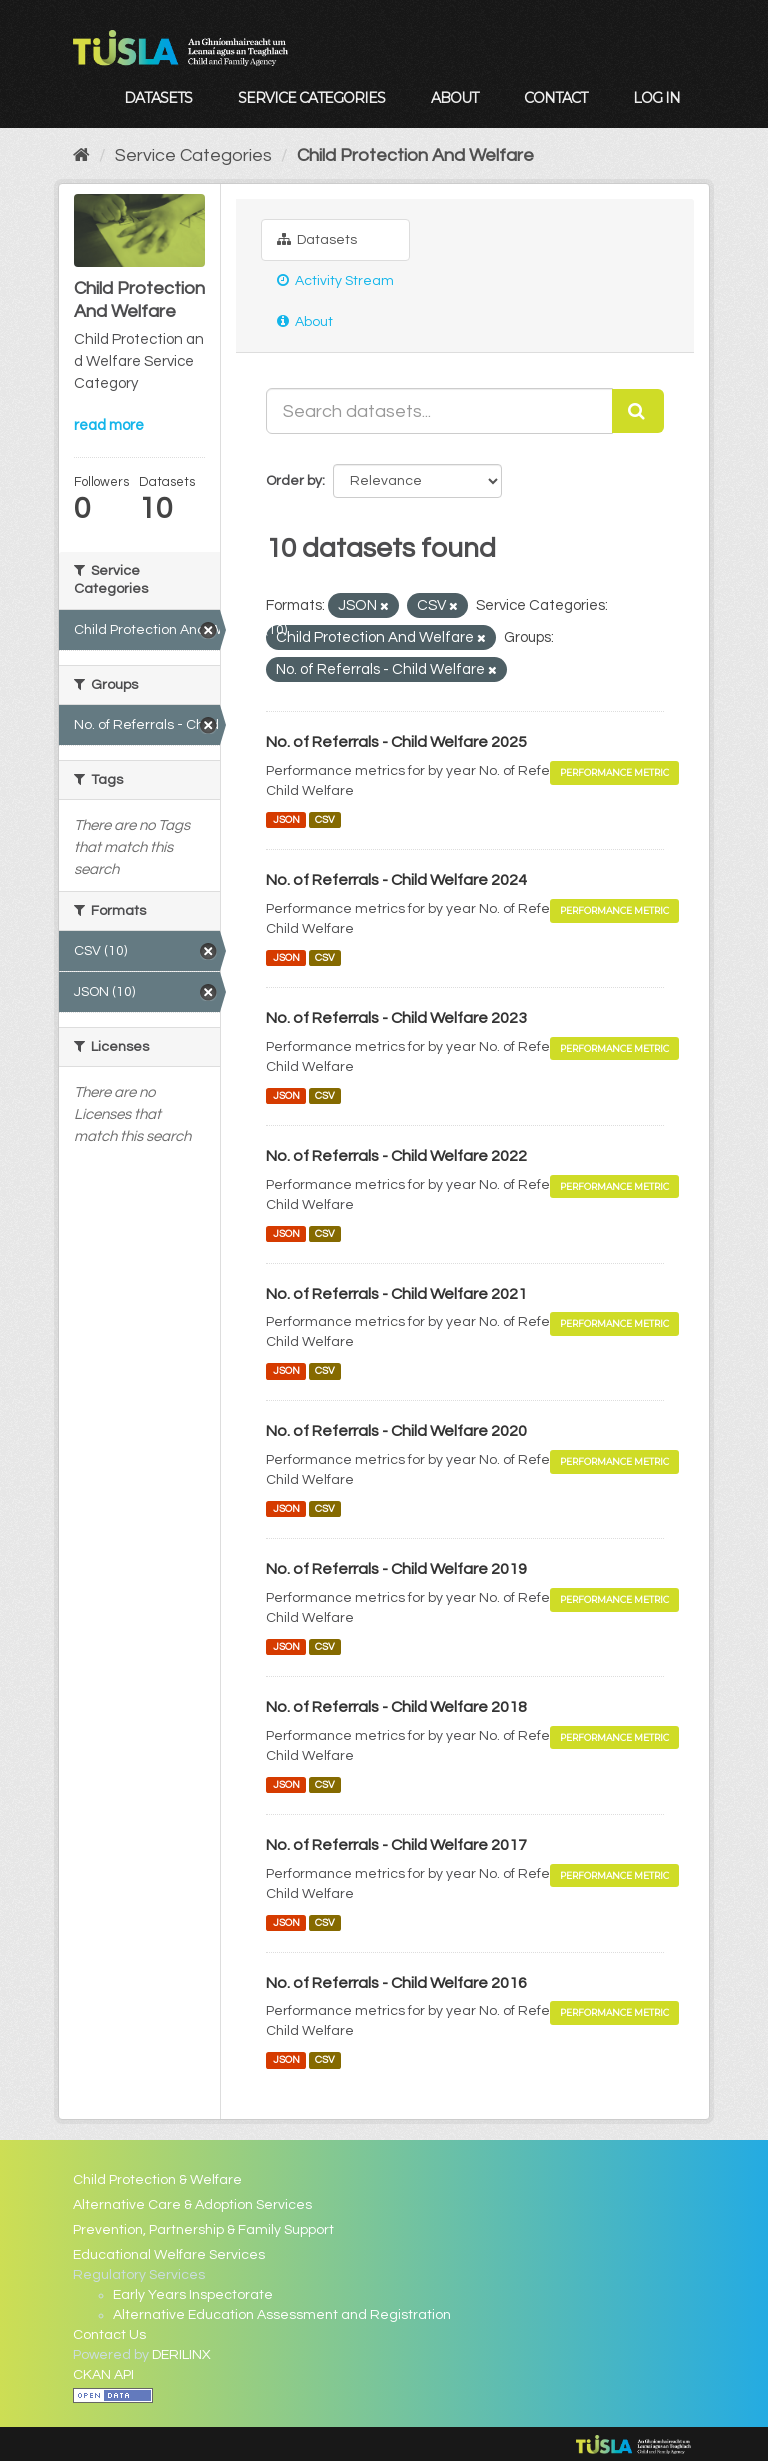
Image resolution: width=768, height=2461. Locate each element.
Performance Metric (614, 772)
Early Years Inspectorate (193, 2295)
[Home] (81, 155)
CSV (325, 819)
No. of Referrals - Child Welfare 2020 (396, 1431)
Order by (294, 481)
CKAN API (103, 2375)
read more (109, 425)
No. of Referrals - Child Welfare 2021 (396, 1294)
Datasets (158, 98)
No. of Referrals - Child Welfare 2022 (396, 1156)
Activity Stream (335, 280)
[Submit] (638, 411)
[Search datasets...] (439, 411)
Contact (555, 98)
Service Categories (311, 98)
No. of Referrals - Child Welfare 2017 (396, 1845)
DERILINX (181, 2355)
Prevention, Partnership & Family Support (203, 2230)
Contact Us (109, 2335)
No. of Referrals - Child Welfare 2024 (396, 880)
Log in (656, 98)
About (454, 98)
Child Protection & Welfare (157, 2180)
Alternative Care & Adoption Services (192, 2205)
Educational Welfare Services (169, 2255)
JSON (286, 819)
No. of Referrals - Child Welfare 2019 (396, 1569)
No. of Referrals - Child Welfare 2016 (396, 1983)
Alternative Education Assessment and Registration (282, 2315)
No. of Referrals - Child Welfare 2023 (396, 1018)
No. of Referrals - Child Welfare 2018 (396, 1707)
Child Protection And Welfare (415, 155)
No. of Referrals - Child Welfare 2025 (396, 742)
